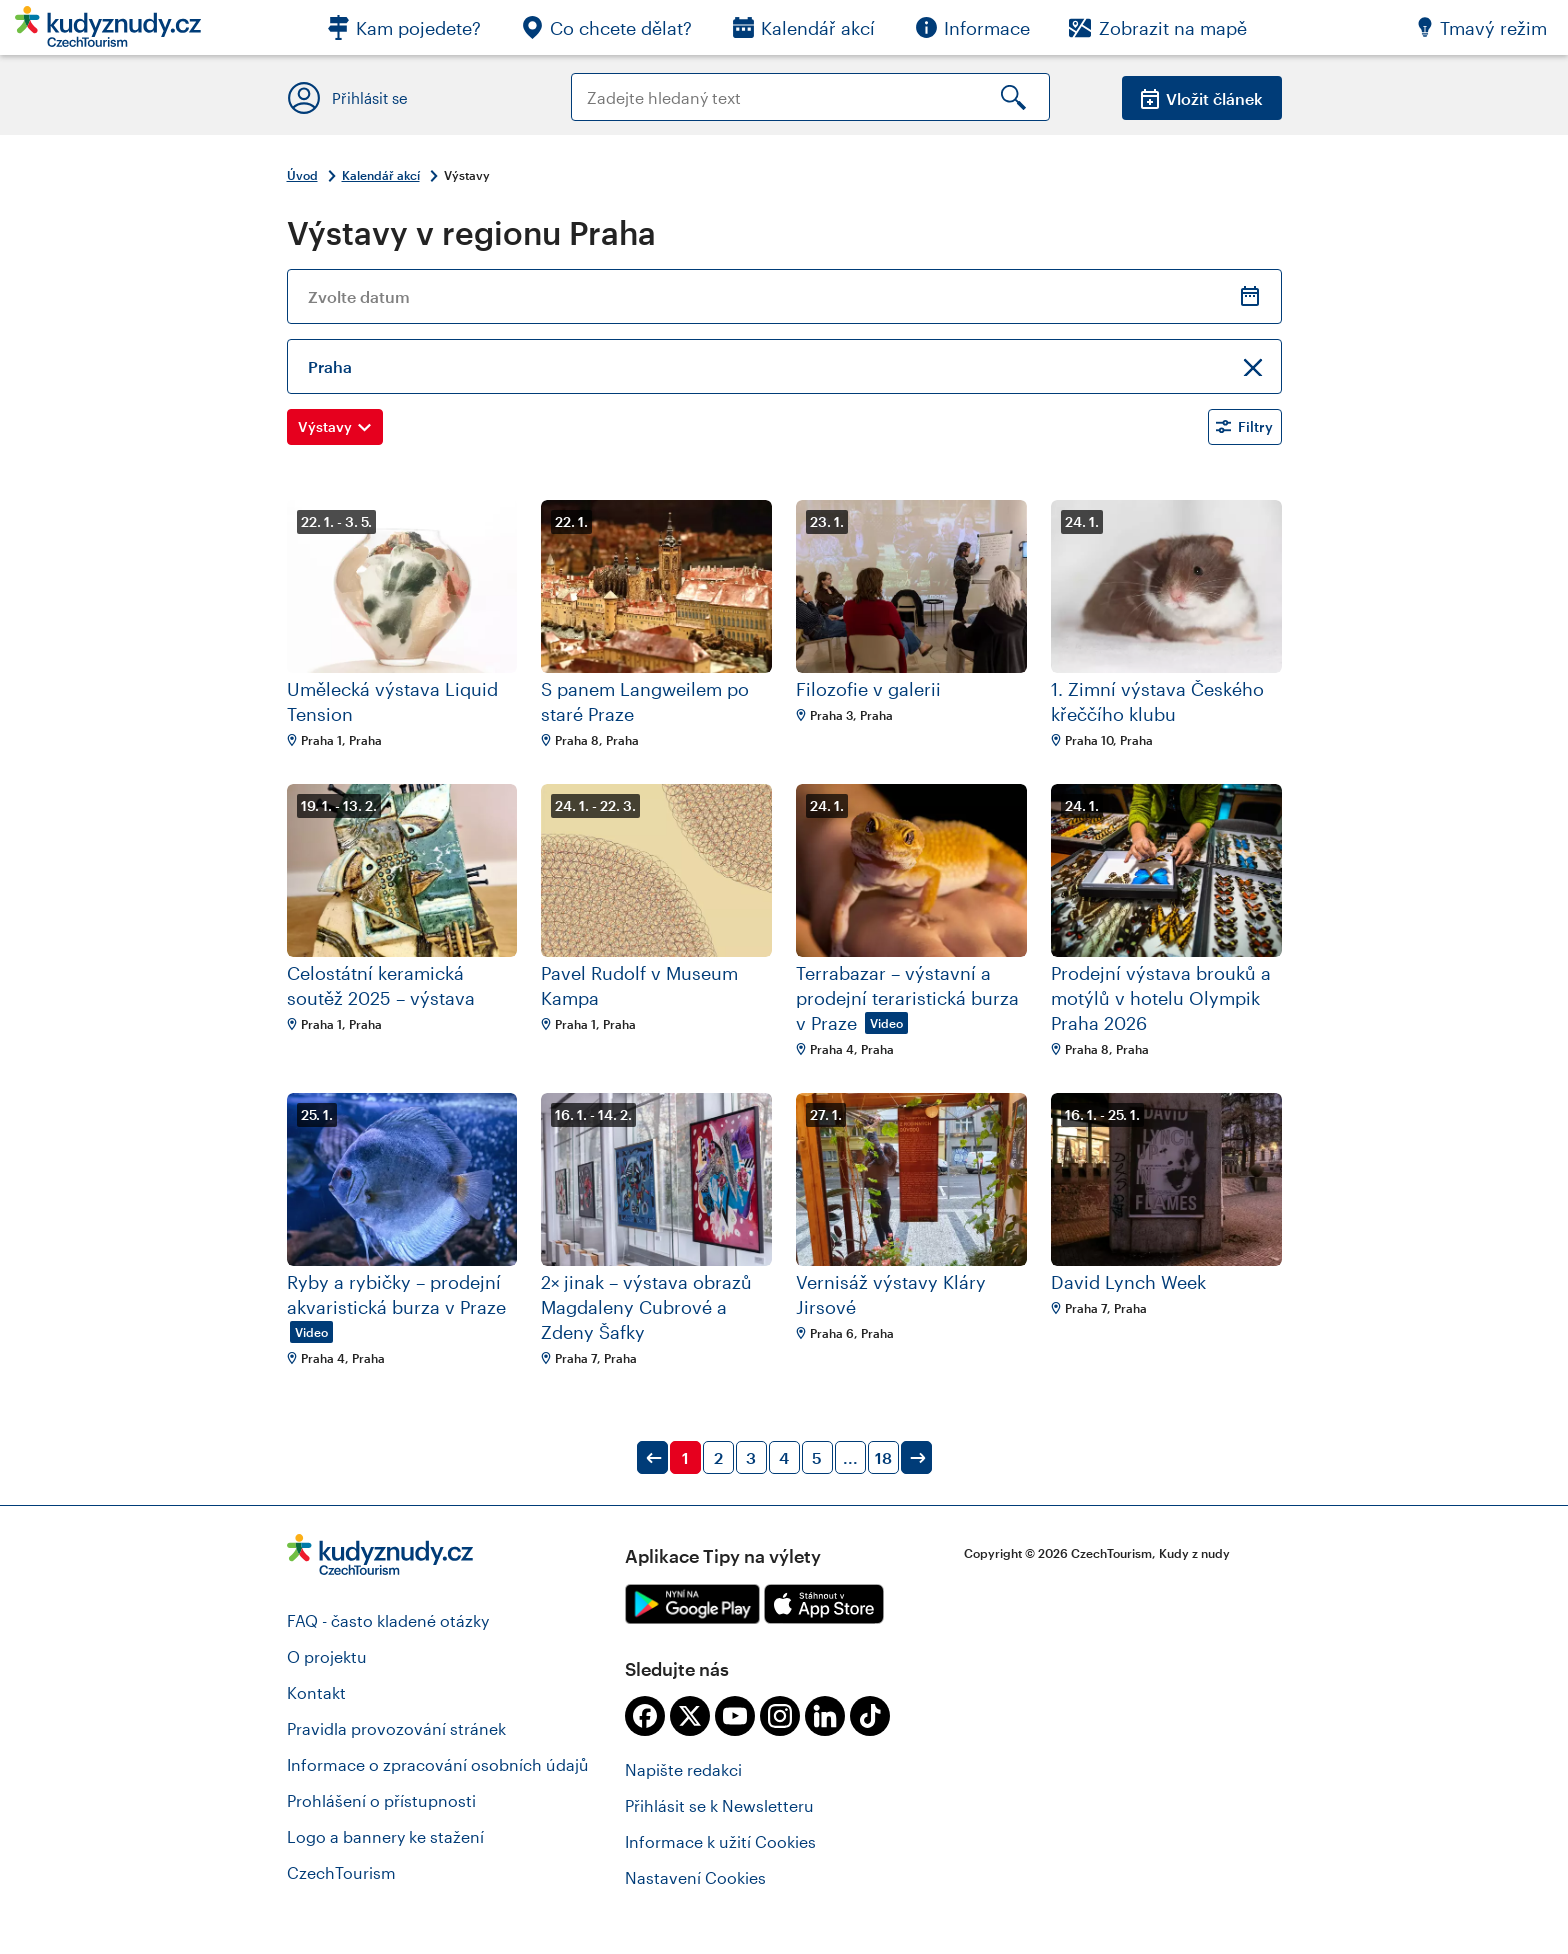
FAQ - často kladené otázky (388, 1620)
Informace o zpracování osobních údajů (438, 1764)
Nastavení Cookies (695, 1877)
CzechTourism (341, 1872)
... (850, 1457)
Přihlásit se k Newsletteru (719, 1805)
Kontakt (316, 1692)
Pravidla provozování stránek (396, 1728)
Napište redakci (683, 1769)
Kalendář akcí (381, 175)
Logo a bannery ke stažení (385, 1836)
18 (883, 1457)
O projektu (327, 1656)
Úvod (302, 175)
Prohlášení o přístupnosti (381, 1800)
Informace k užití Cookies (720, 1841)
